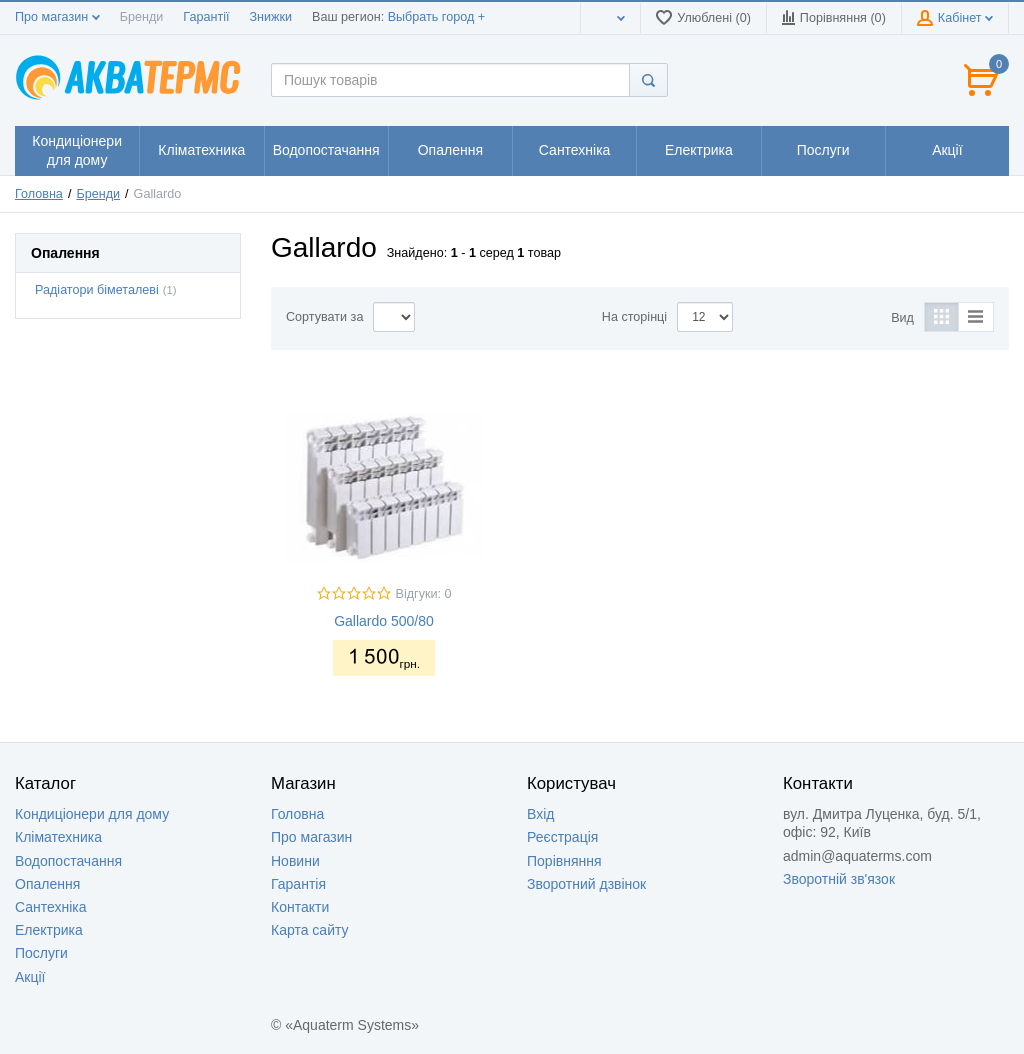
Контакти (300, 907)
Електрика (49, 930)
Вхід (540, 814)
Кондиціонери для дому (92, 814)
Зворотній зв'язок (839, 879)
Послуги (41, 953)
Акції (30, 977)
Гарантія (298, 884)
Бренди (142, 17)
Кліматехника (58, 837)
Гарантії (206, 17)
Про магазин (57, 17)
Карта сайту (310, 930)
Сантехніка (51, 907)
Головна (39, 194)
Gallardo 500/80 (384, 621)
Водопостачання (68, 861)
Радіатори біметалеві (97, 290)
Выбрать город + (436, 17)
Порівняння (564, 861)
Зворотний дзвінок (586, 884)
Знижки (270, 17)
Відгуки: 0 (424, 594)
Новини (295, 861)
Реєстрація (562, 837)
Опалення (47, 884)
